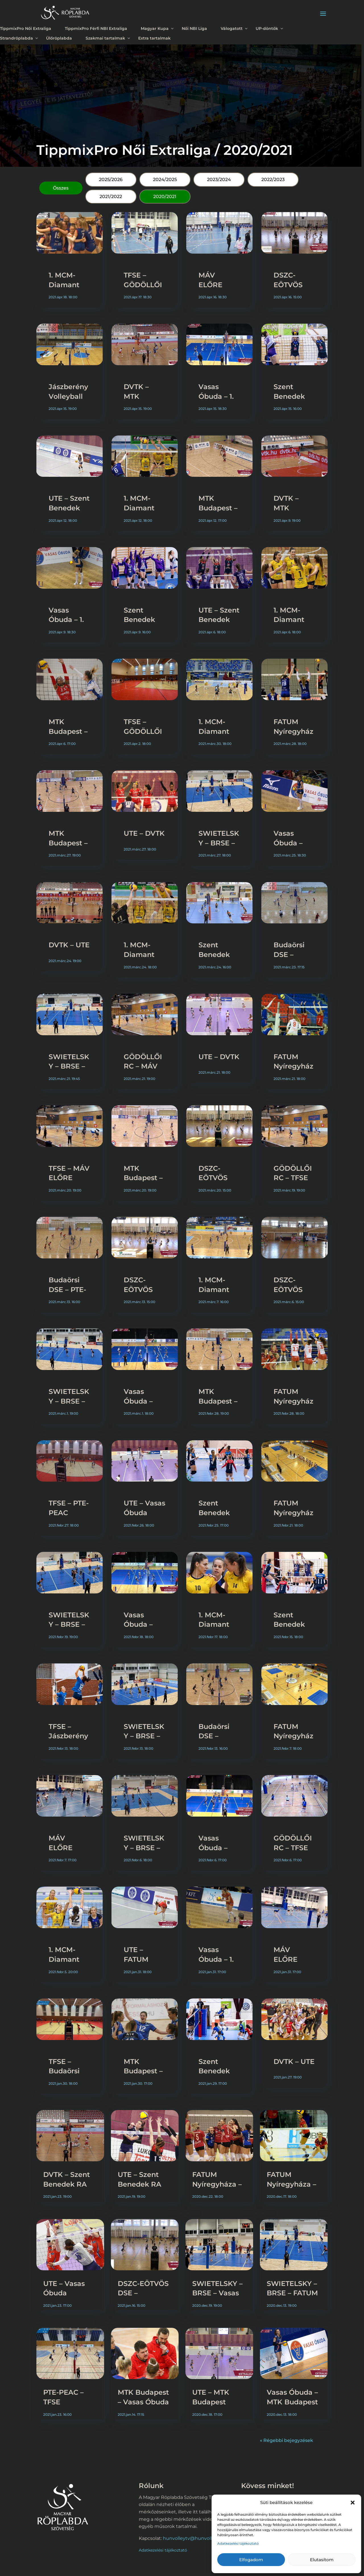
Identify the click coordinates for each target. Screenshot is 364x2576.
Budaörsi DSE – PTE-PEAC (67, 1289)
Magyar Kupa (155, 28)
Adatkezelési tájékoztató (238, 2543)
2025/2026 (111, 179)
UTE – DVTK (144, 833)
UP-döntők (267, 28)
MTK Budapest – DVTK (217, 507)
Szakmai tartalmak (105, 38)
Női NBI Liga (194, 28)
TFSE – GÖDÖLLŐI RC (143, 284)
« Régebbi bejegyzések (286, 2440)
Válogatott (232, 28)
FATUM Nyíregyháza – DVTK (293, 1401)
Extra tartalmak (154, 38)
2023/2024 (219, 179)
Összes (61, 188)
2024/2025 (165, 179)
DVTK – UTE (69, 945)
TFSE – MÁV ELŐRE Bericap (69, 1178)
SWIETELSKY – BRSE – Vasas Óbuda (217, 2293)
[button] (352, 2502)
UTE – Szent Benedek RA (69, 507)
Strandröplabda (16, 38)
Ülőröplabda (59, 38)
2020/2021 (164, 196)
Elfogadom (251, 2559)
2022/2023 (273, 179)
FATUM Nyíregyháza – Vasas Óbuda (217, 2184)
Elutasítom (322, 2559)
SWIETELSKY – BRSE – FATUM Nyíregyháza (292, 2293)
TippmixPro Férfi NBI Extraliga (96, 28)
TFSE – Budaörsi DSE (64, 2071)
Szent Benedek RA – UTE (289, 396)
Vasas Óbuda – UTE (138, 1401)
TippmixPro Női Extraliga (25, 28)
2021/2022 (111, 196)
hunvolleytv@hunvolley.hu (193, 2538)
